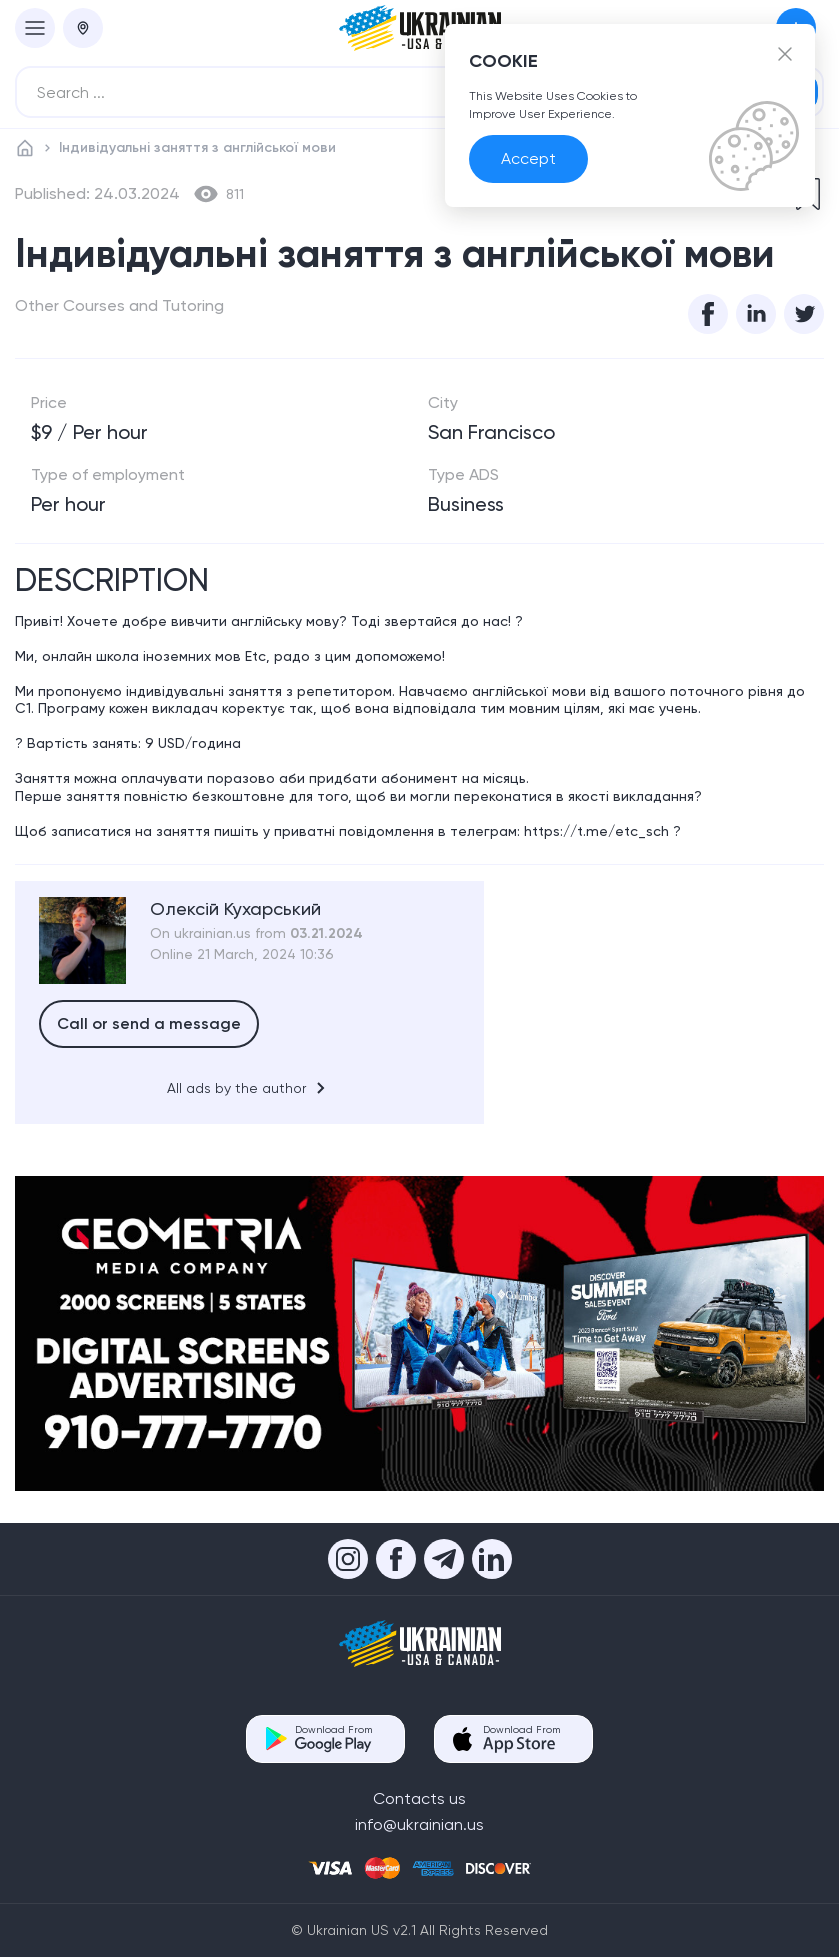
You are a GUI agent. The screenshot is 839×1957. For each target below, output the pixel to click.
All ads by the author (249, 1088)
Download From (333, 1738)
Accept (528, 158)
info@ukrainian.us (419, 1824)
